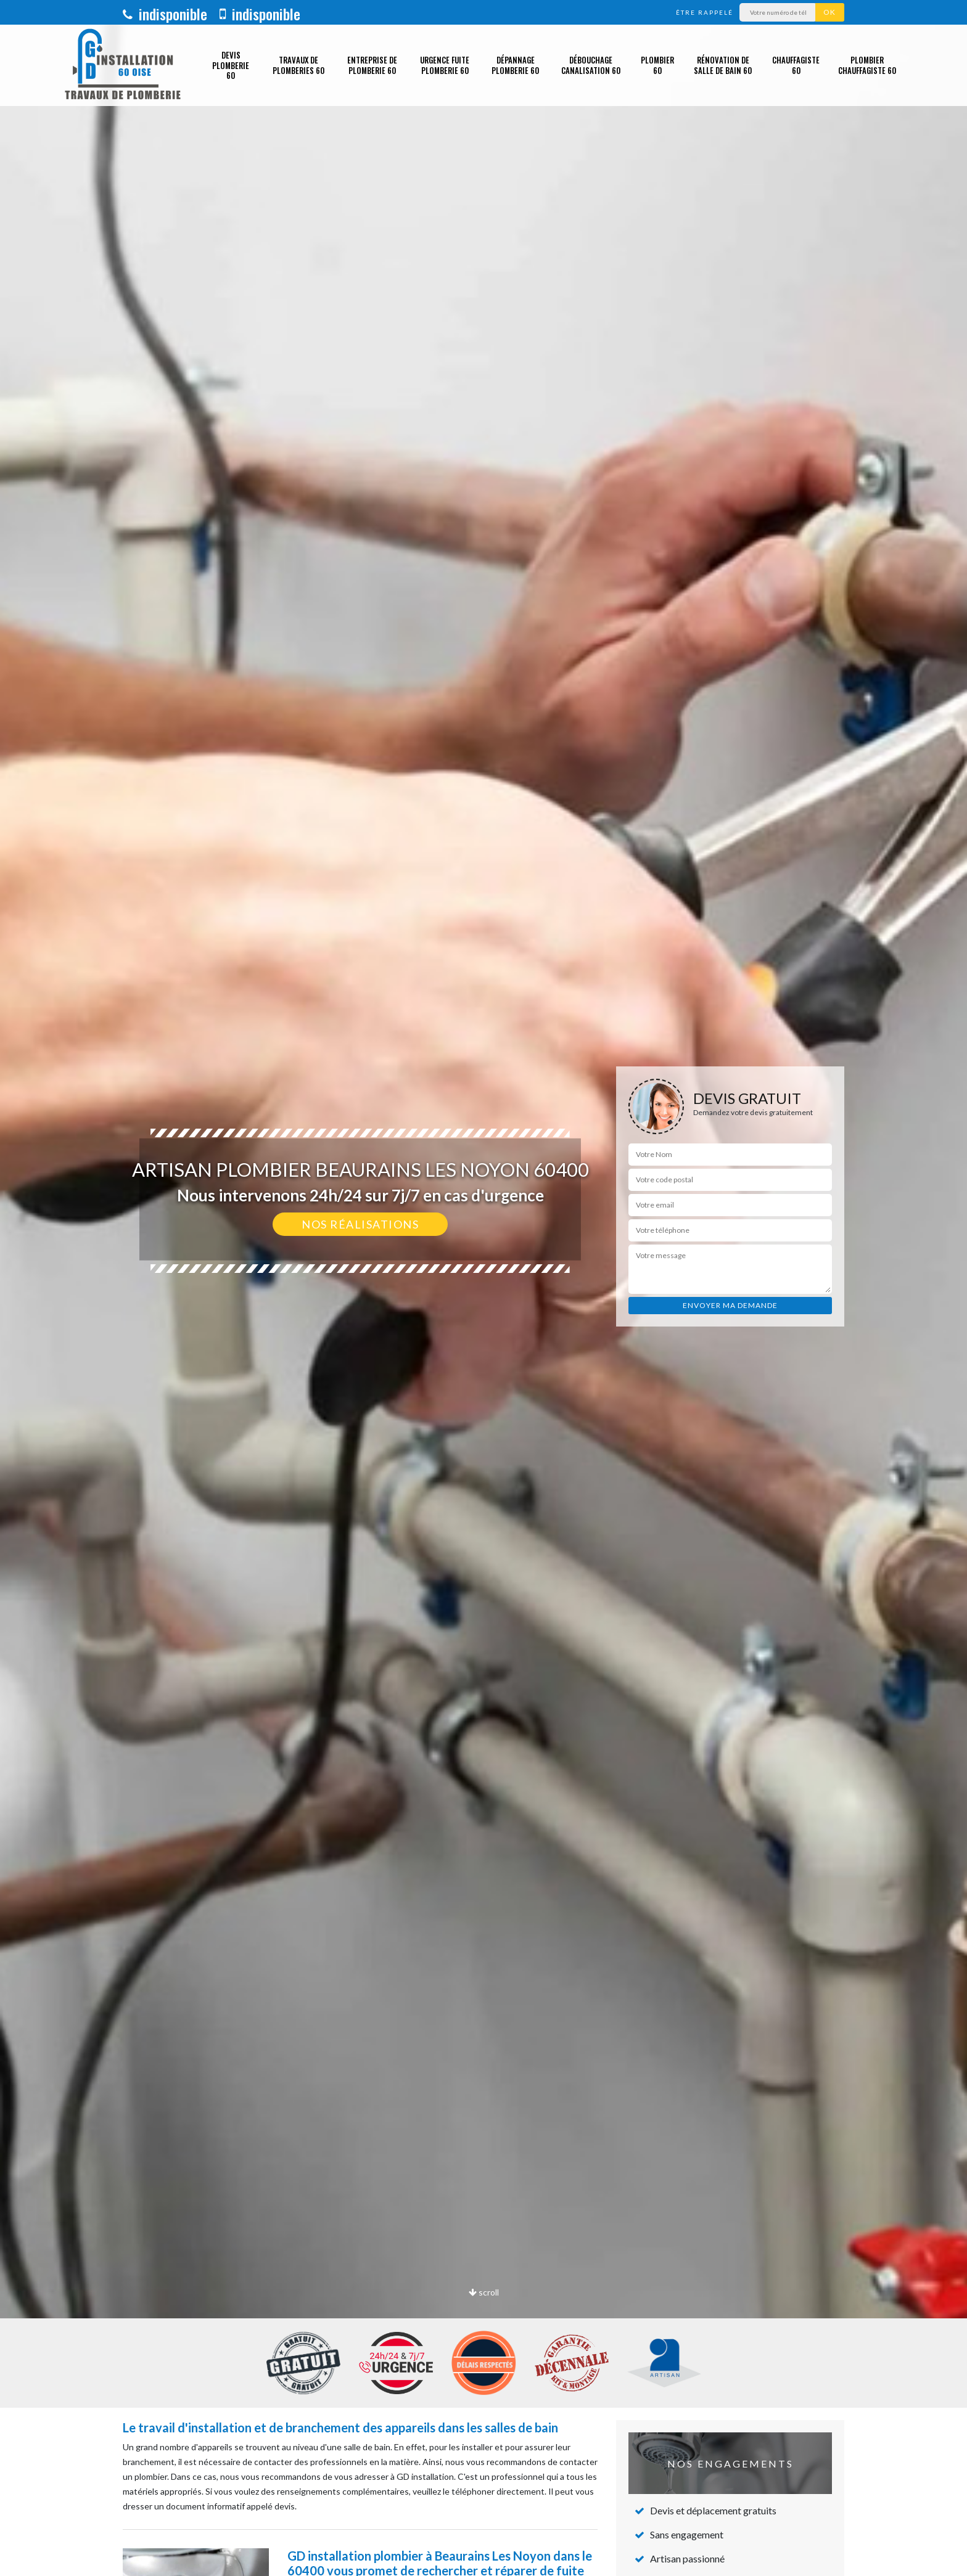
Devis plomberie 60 (230, 65)
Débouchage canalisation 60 (590, 65)
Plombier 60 (657, 65)
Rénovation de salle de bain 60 (723, 65)
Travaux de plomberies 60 (298, 65)
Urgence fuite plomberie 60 (444, 65)
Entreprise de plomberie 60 (372, 65)
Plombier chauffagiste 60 (867, 65)
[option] (483, 1288)
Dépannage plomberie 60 (515, 65)
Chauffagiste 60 (796, 65)
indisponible (165, 13)
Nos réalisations (360, 1224)
